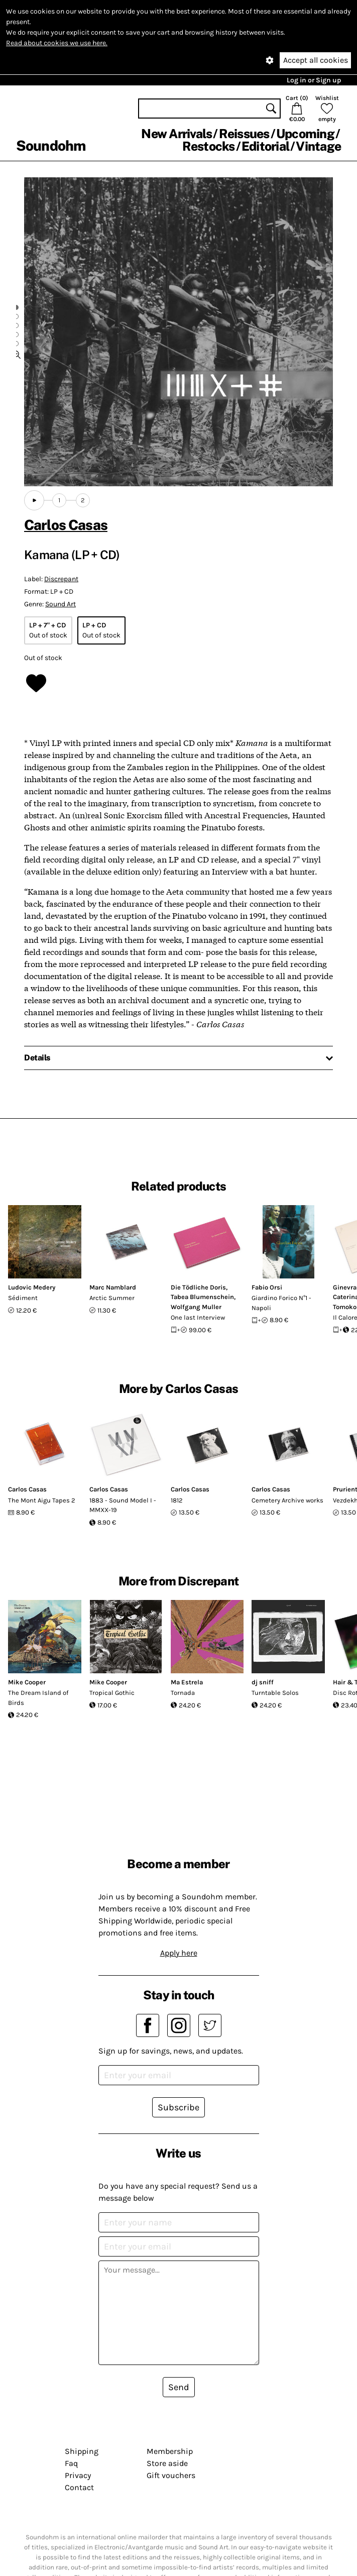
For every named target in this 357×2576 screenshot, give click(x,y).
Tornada (183, 1692)
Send (178, 2387)
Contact (79, 2487)
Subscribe (178, 2107)
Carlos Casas (65, 524)
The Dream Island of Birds (38, 1697)
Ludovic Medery (31, 1287)
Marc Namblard (112, 1287)
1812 (177, 1500)
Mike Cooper (27, 1682)
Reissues (244, 133)
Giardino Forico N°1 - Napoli (281, 1303)
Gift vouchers (171, 2475)
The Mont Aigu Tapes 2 (41, 1500)
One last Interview (198, 1317)
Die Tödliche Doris (198, 1287)
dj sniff (263, 1682)
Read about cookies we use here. (56, 43)
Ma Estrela (187, 1682)
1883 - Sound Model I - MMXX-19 (122, 1505)
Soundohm (50, 145)
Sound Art (60, 604)
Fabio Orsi (267, 1287)
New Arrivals (176, 133)
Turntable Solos (275, 1692)
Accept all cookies (315, 60)
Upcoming (305, 133)
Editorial (265, 146)
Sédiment (23, 1298)
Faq (71, 2463)
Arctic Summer (112, 1298)
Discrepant (61, 579)
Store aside (167, 2463)
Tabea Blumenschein (202, 1297)
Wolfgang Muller (196, 1307)
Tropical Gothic (112, 1692)
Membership (170, 2451)
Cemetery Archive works (287, 1500)
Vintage (318, 146)
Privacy (78, 2475)
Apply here (178, 1953)
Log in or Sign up (314, 80)
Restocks (208, 146)
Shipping (81, 2451)
